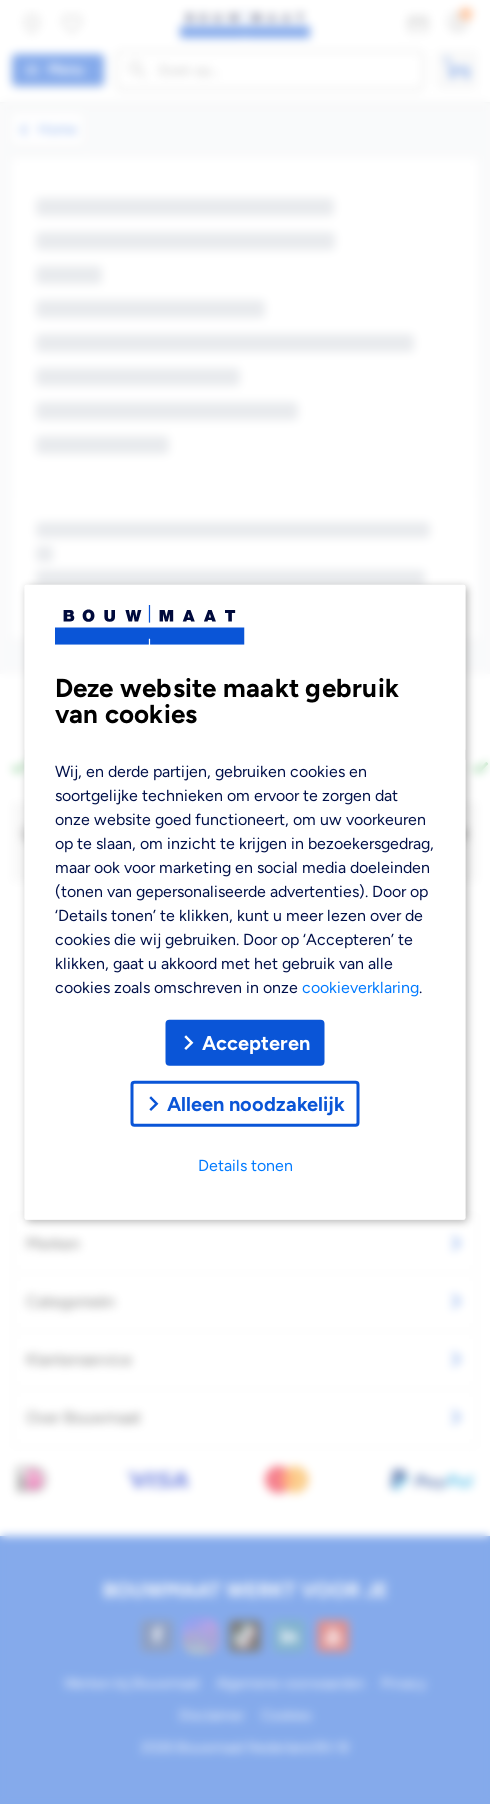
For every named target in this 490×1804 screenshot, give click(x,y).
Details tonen (245, 1164)
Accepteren (245, 1042)
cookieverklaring (360, 986)
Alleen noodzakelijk (245, 1103)
